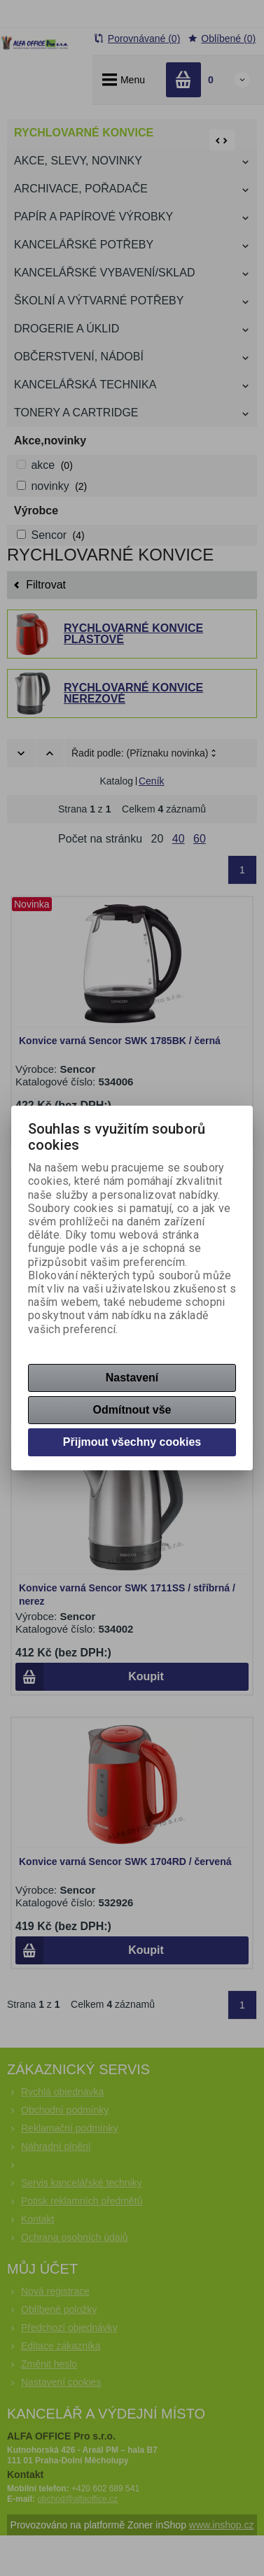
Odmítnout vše (131, 1410)
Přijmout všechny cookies (132, 1442)
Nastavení (132, 1378)
